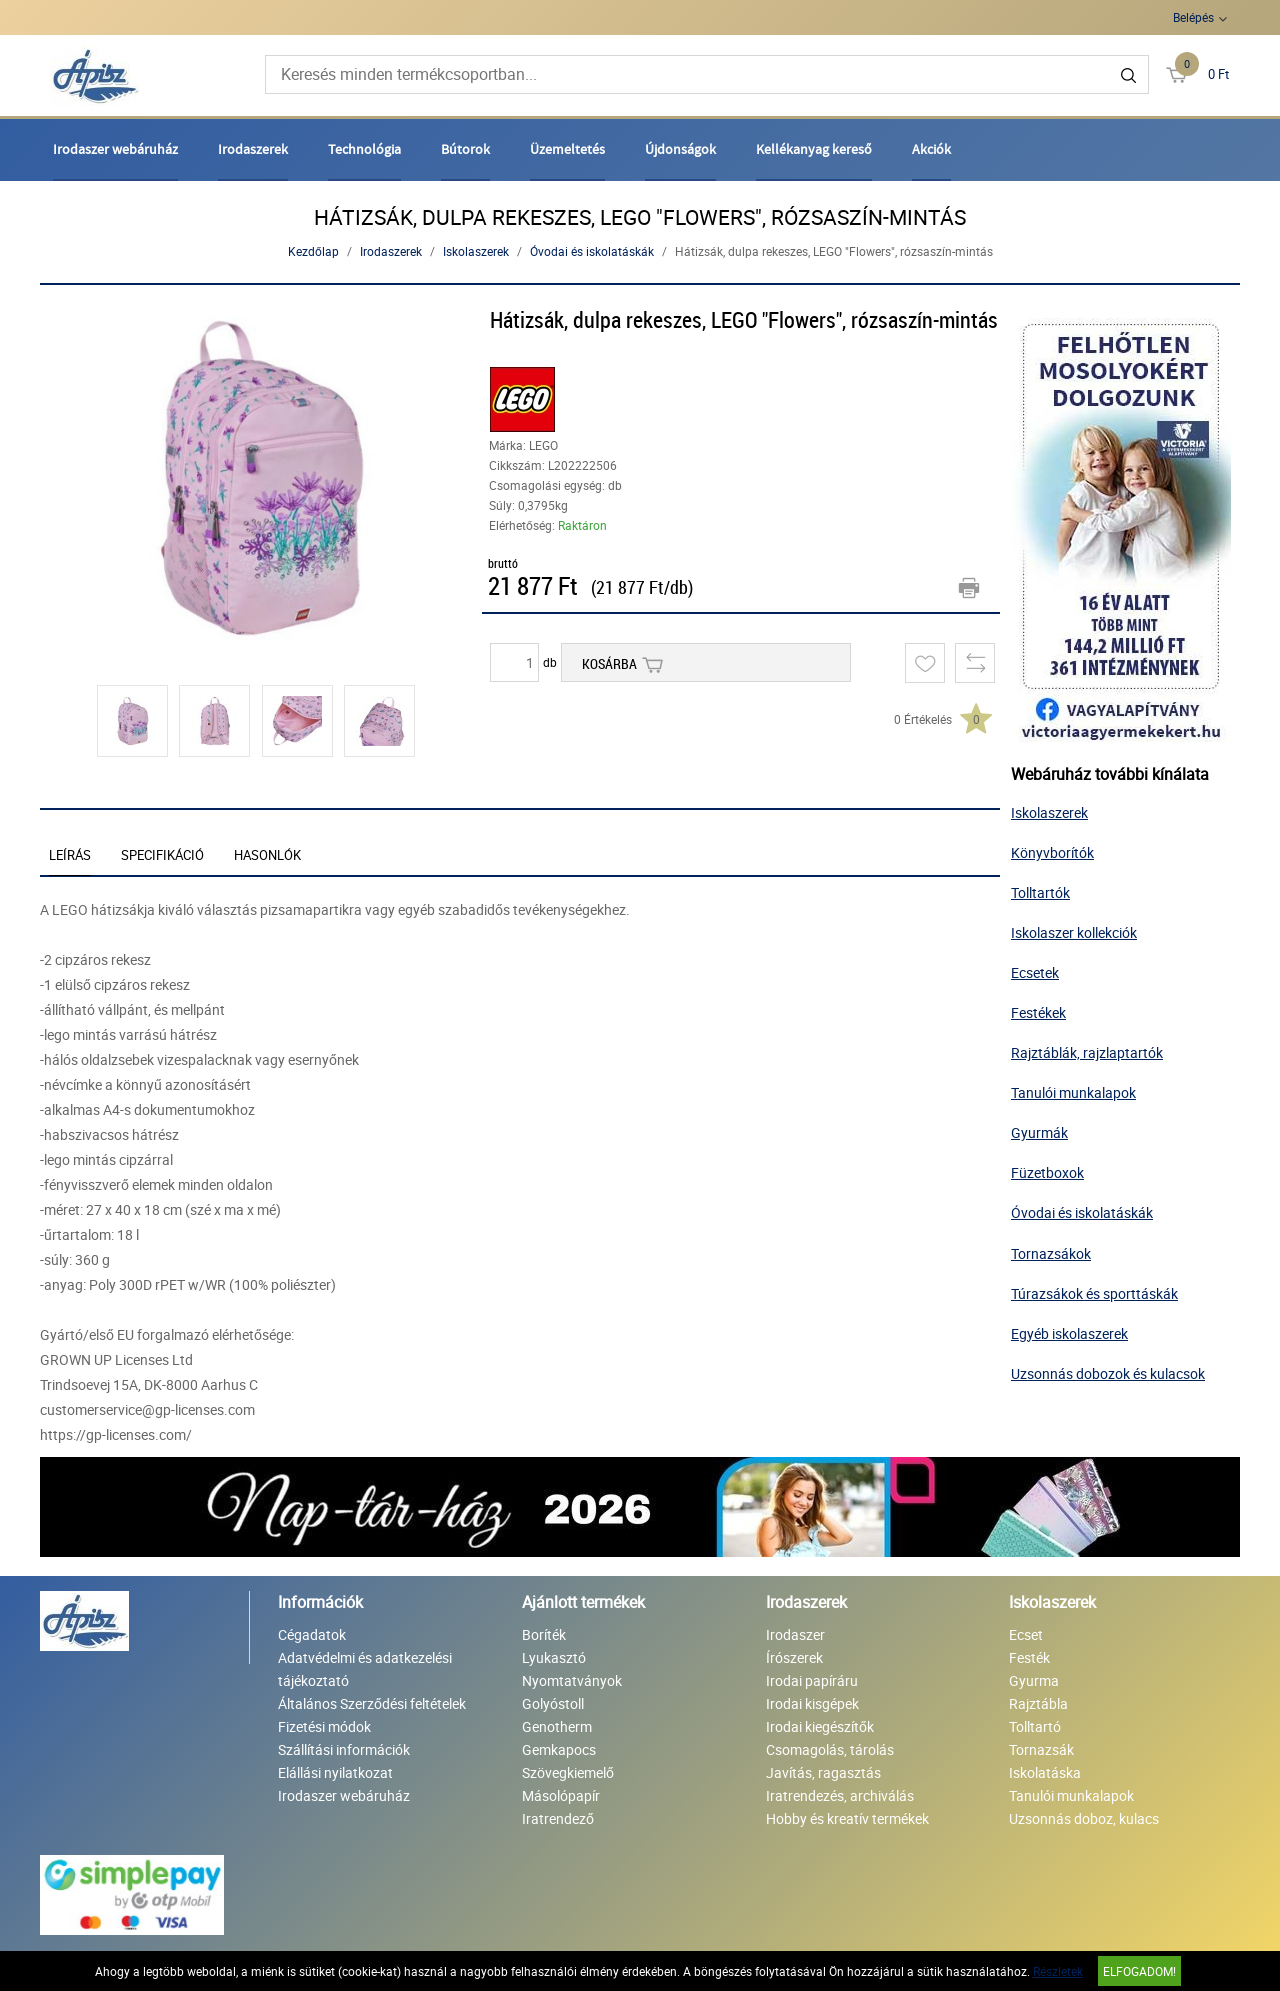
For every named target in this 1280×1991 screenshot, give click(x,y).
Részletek (1058, 1971)
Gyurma (1034, 1680)
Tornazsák (1041, 1749)
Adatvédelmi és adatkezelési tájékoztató (365, 1669)
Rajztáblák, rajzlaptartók (1087, 1052)
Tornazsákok (1051, 1253)
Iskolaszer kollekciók (1074, 932)
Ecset (1026, 1634)
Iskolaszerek (476, 251)
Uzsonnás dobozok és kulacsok (1108, 1373)
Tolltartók (1040, 892)
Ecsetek (1035, 972)
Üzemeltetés (567, 149)
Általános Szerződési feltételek (372, 1703)
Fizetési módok (324, 1726)
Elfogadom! (1139, 1971)
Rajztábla (1038, 1703)
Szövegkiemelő (568, 1772)
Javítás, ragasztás (823, 1772)
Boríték (544, 1634)
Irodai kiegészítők (820, 1726)
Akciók (931, 149)
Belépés (1193, 17)
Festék (1029, 1657)
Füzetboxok (1047, 1172)
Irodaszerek (253, 149)
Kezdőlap (313, 251)
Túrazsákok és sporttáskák (1094, 1293)
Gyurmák (1039, 1132)
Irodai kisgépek (812, 1703)
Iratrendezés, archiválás (840, 1795)
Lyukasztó (554, 1657)
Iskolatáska (1045, 1772)
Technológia (364, 149)
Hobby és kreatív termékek (847, 1818)
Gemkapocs (559, 1749)
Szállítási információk (344, 1749)
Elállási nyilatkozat (335, 1772)
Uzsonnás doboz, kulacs (1084, 1818)
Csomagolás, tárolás (830, 1749)
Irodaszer (795, 1634)
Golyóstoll (553, 1703)
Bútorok (465, 149)
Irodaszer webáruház (115, 149)
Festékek (1038, 1012)
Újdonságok (680, 149)
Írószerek (794, 1657)
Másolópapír (561, 1795)
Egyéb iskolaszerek (1069, 1333)
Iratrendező (558, 1818)
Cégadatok (312, 1634)
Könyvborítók (1052, 852)
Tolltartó (1035, 1726)
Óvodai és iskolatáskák (592, 251)
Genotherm (557, 1726)
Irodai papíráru (812, 1680)
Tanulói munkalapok (1073, 1092)
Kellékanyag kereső (814, 149)
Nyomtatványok (572, 1680)
